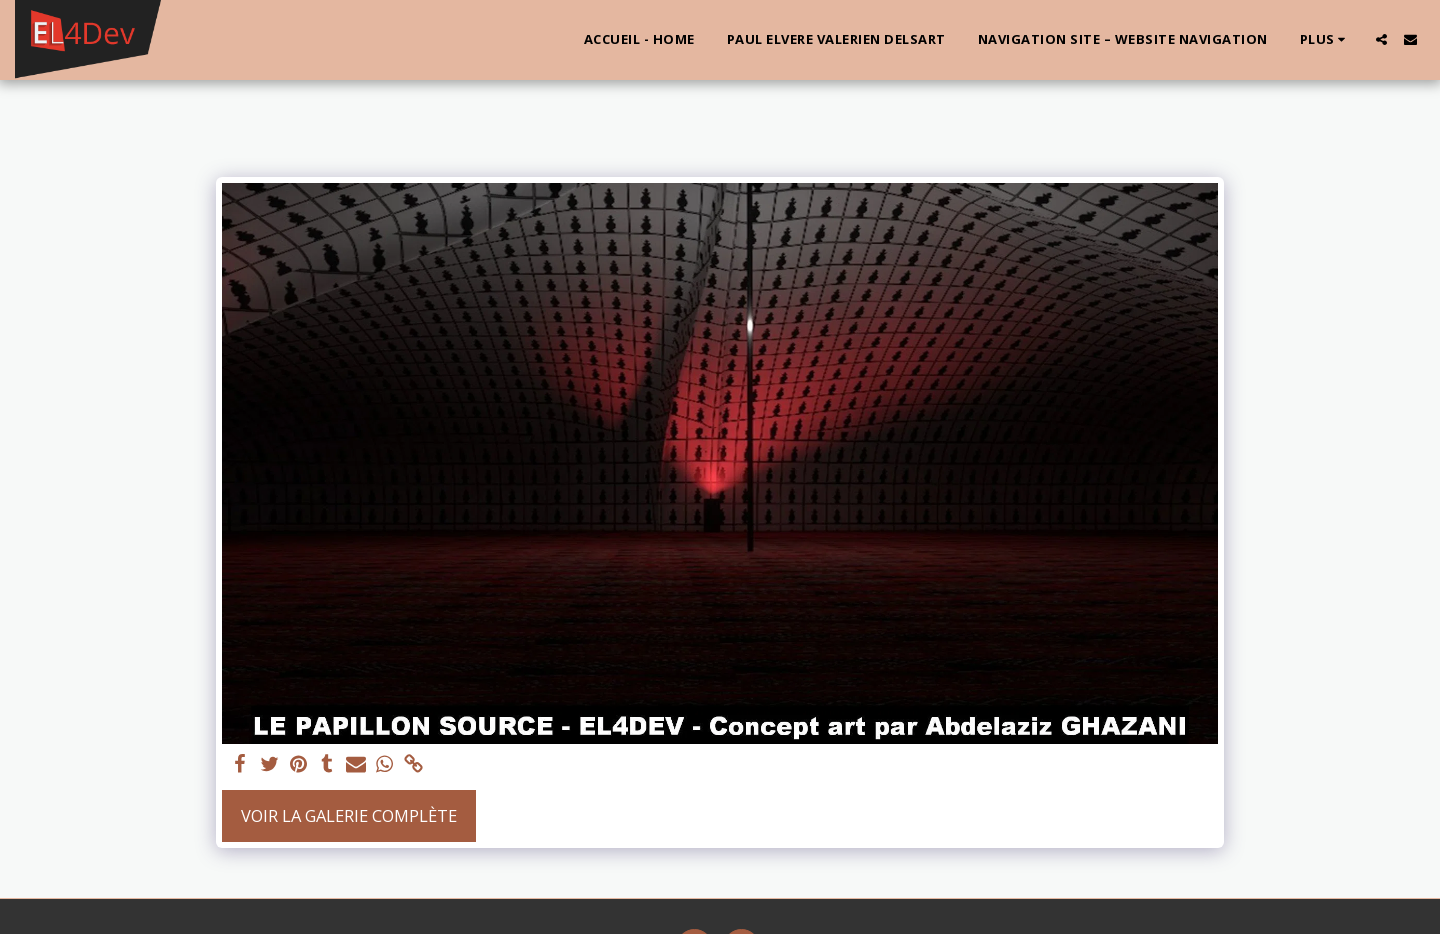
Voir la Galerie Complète (349, 815)
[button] (1381, 39)
